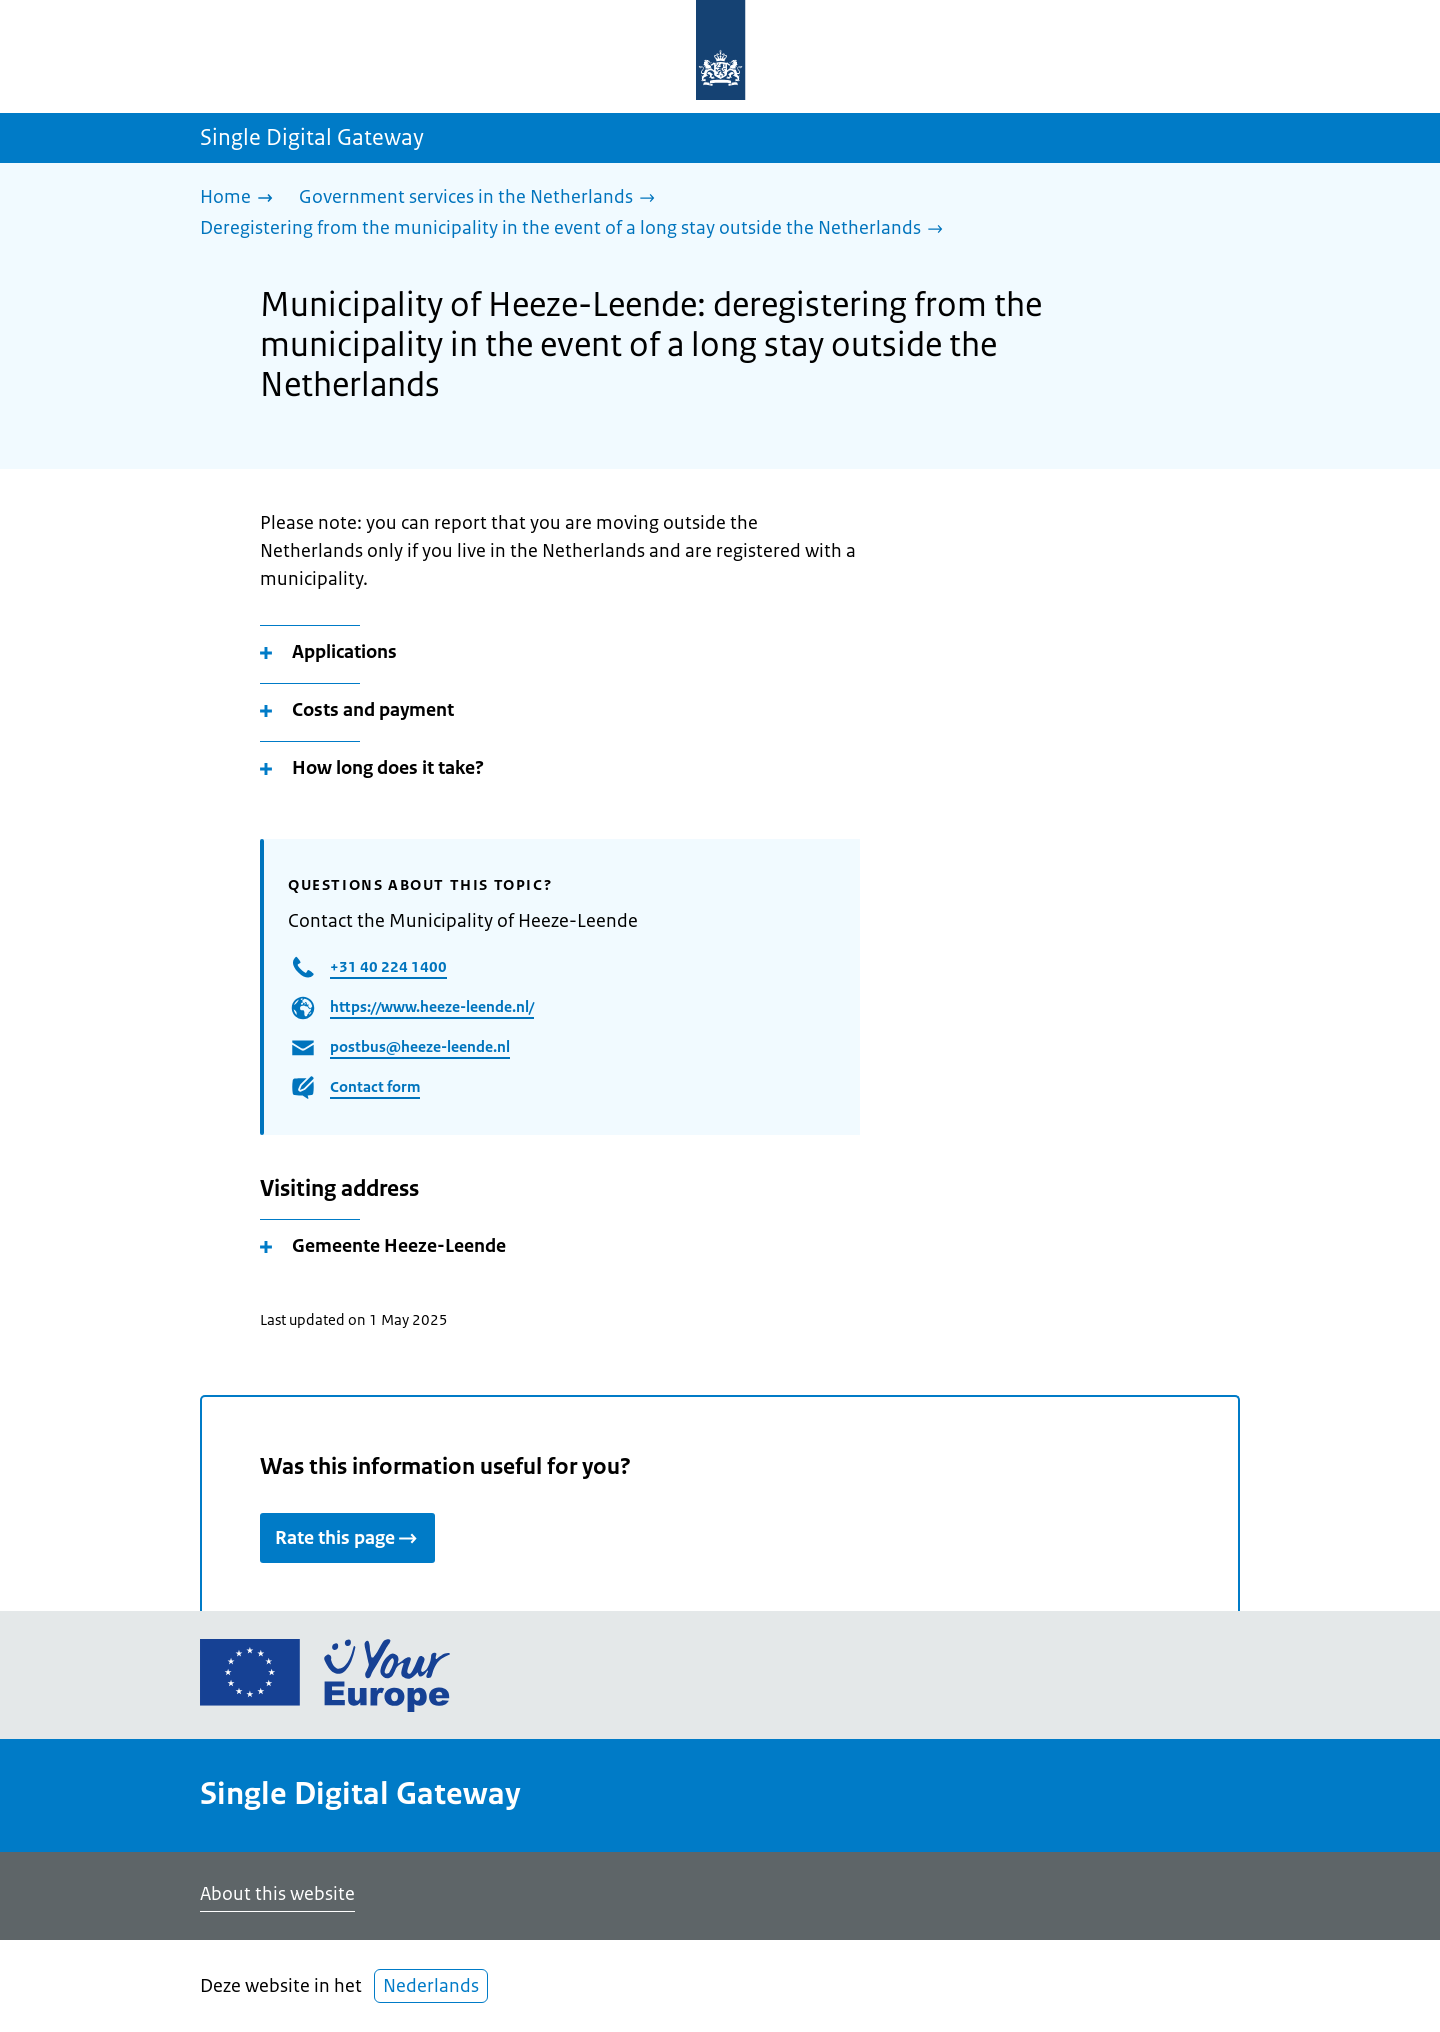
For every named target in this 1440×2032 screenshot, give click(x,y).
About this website (277, 1894)
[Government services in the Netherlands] (482, 198)
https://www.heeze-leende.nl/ (432, 1006)
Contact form (375, 1086)
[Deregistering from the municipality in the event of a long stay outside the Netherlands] (576, 229)
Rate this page (347, 1538)
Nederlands (431, 1986)
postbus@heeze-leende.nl (420, 1046)
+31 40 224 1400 (388, 966)
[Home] (241, 198)
